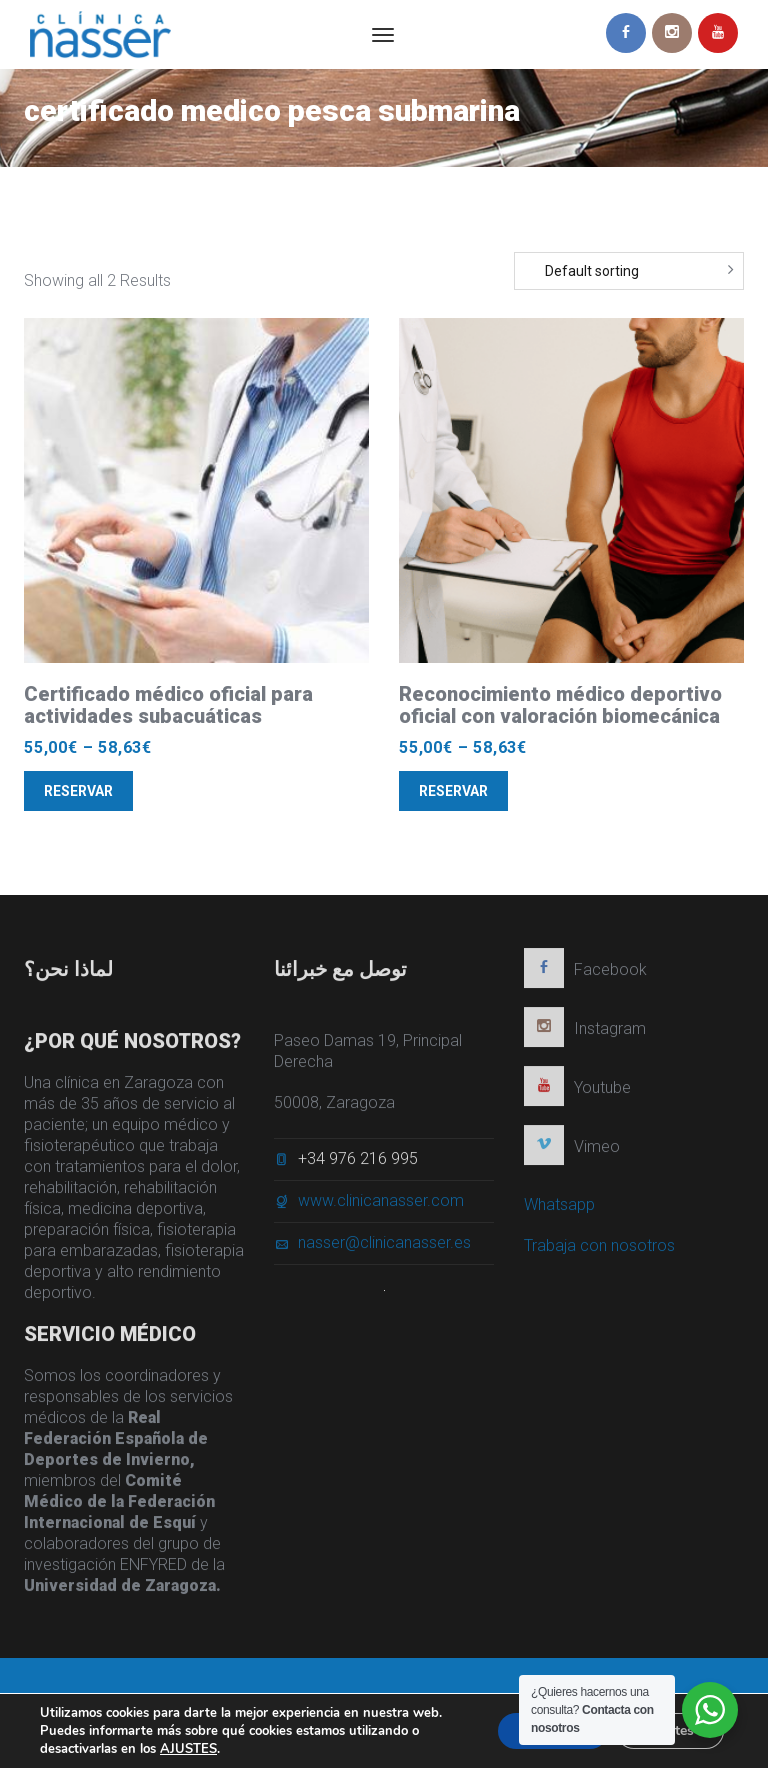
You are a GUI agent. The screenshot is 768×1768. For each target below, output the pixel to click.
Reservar (78, 791)
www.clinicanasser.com (381, 1206)
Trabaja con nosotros (599, 1251)
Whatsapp (559, 1210)
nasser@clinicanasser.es (384, 1248)
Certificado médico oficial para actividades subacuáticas (168, 705)
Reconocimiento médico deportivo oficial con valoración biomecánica (560, 705)
